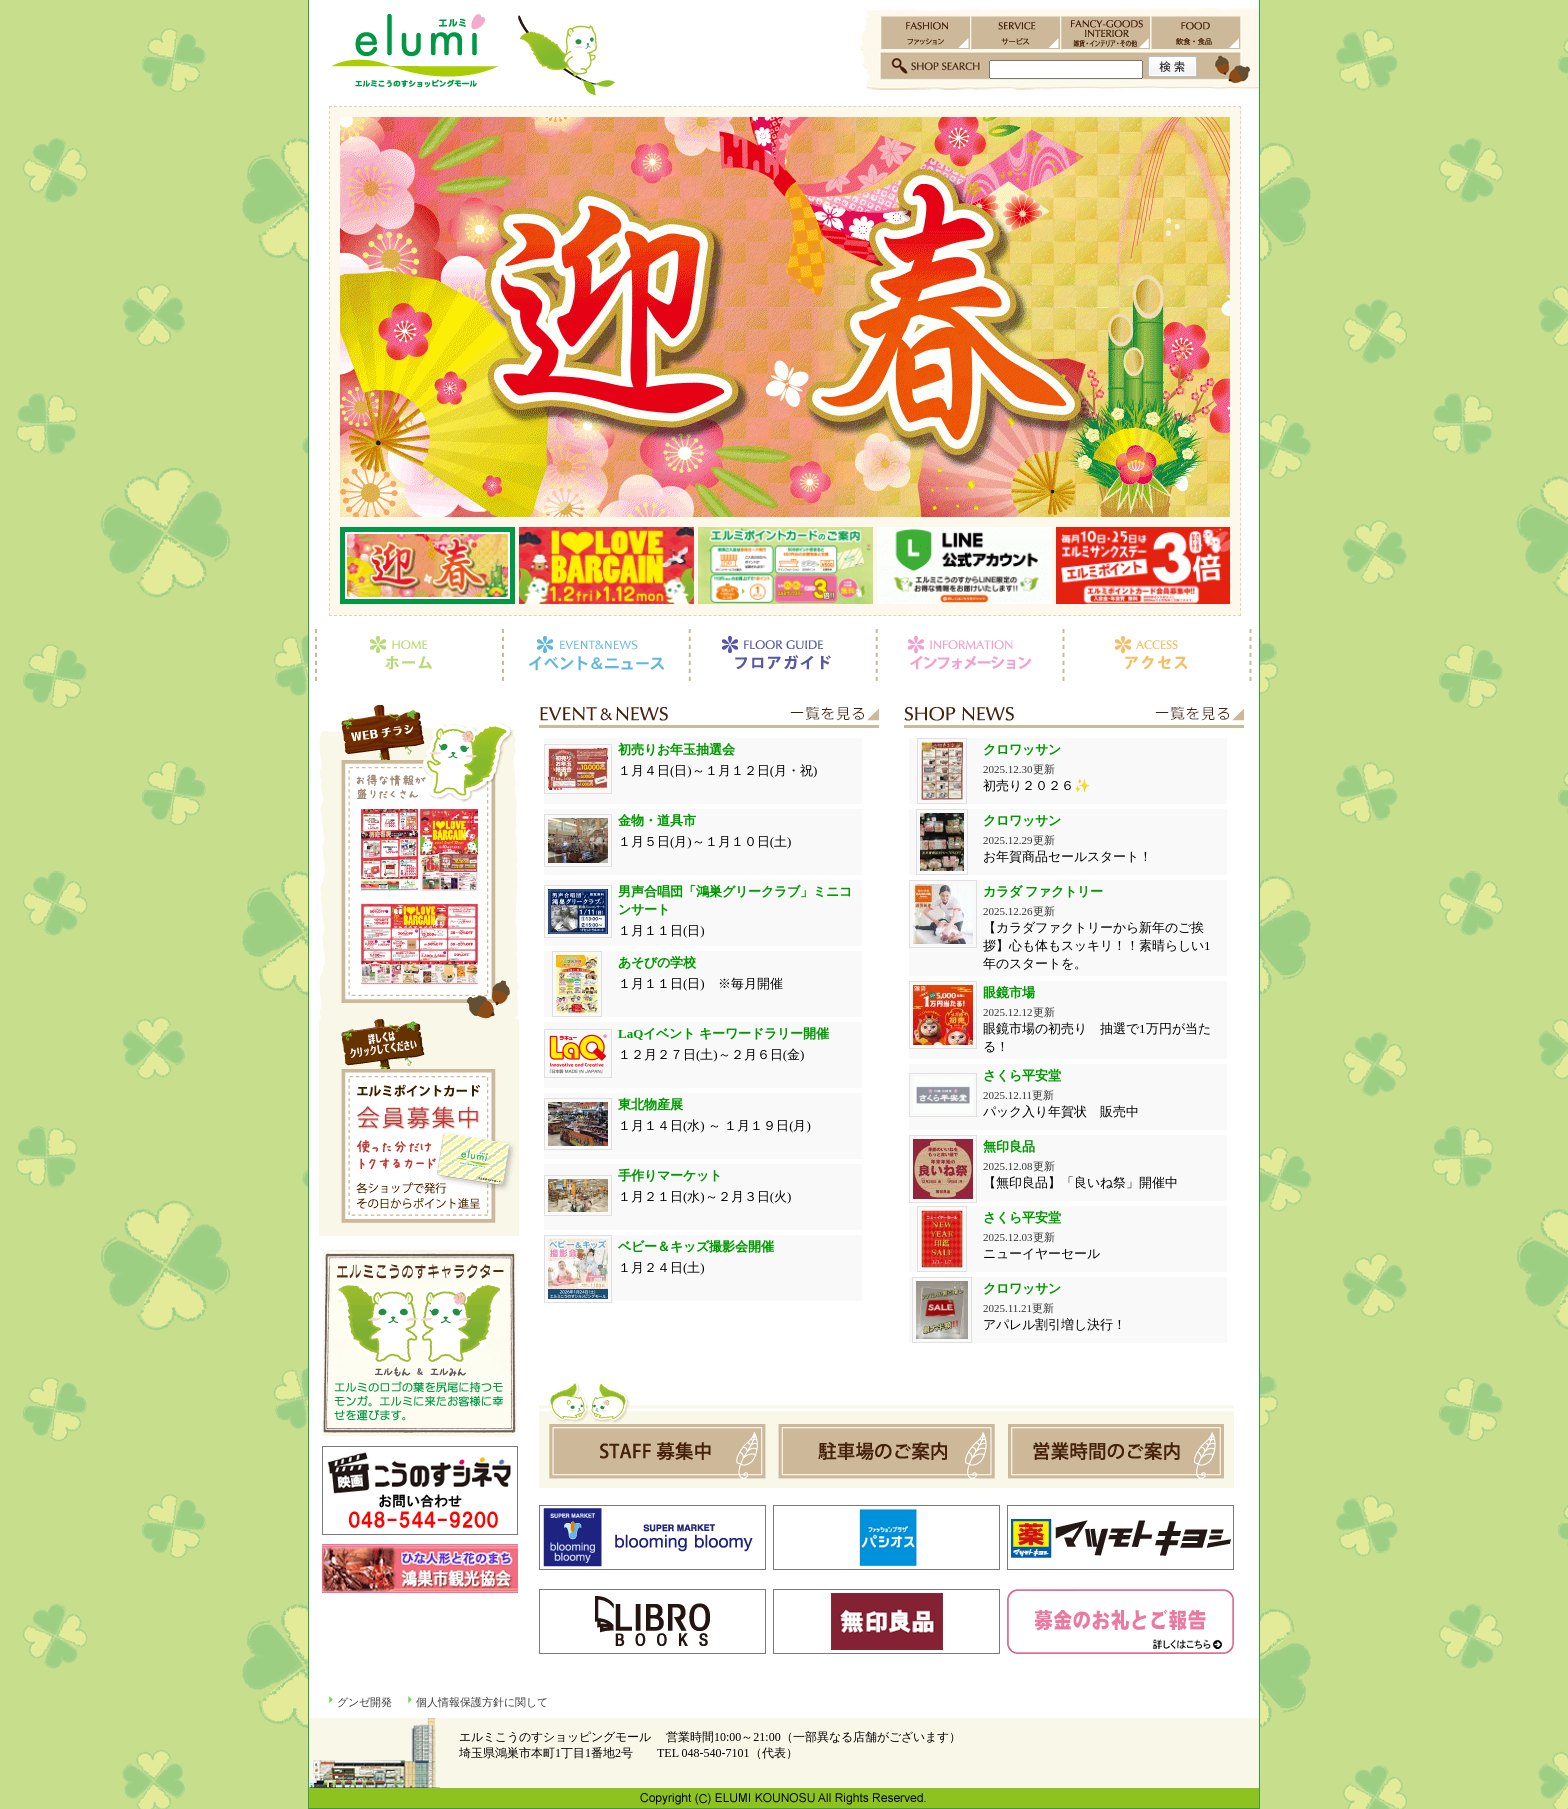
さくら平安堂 (1022, 1075)
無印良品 (1009, 1146)
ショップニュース (1074, 716)
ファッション (926, 32)
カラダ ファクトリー (1043, 891)
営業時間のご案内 (1112, 1451)
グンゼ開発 (364, 1702)
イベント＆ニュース (595, 655)
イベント (709, 716)
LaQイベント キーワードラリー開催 (723, 1033)
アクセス (1161, 655)
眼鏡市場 (1009, 992)
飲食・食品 (1196, 32)
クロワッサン (1022, 749)
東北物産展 (650, 1104)
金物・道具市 (657, 820)
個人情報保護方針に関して (482, 1702)
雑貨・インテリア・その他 (1106, 32)
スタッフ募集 (660, 1451)
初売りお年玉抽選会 (676, 749)
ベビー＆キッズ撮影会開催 (696, 1246)
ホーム (405, 655)
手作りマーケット (670, 1175)
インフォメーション (969, 655)
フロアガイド (782, 655)
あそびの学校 (657, 962)
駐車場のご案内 (886, 1451)
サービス (1016, 32)
